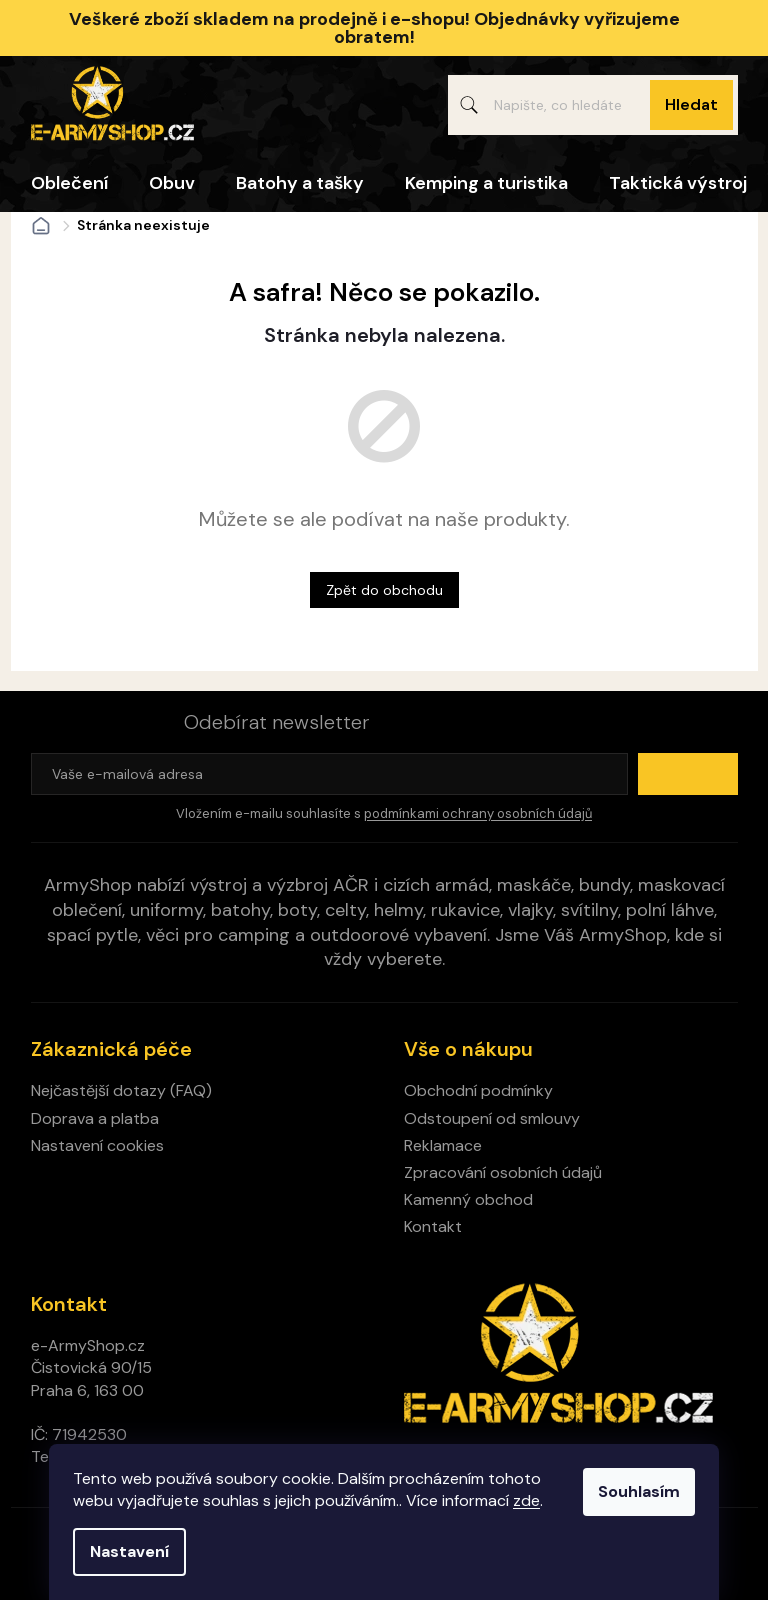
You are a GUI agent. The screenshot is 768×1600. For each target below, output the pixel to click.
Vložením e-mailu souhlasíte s (384, 813)
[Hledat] (593, 105)
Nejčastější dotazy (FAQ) (121, 1090)
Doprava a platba (95, 1118)
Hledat (691, 104)
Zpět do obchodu (384, 590)
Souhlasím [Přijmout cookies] (639, 1491)
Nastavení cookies (97, 1145)
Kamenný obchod (468, 1199)
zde (526, 1500)
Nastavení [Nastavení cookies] (129, 1551)
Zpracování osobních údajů (503, 1172)
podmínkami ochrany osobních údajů (478, 813)
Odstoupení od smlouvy (492, 1118)
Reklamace (443, 1145)
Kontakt (433, 1226)
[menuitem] (69, 183)
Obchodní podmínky (478, 1090)
